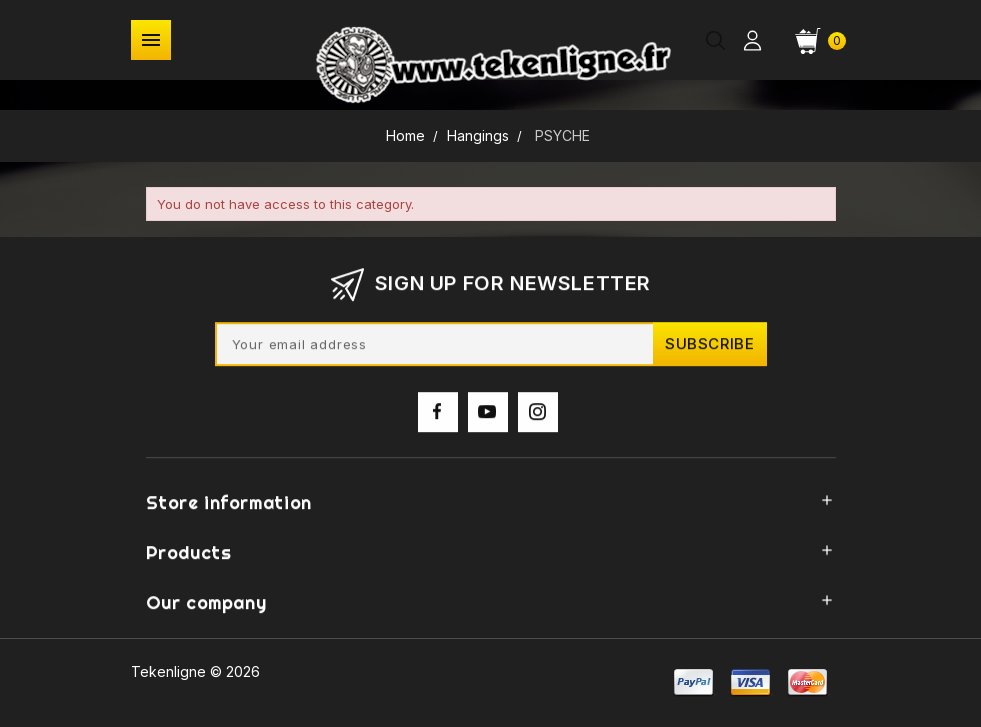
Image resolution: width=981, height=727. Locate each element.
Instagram (538, 420)
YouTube (488, 420)
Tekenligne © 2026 (195, 671)
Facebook (438, 420)
